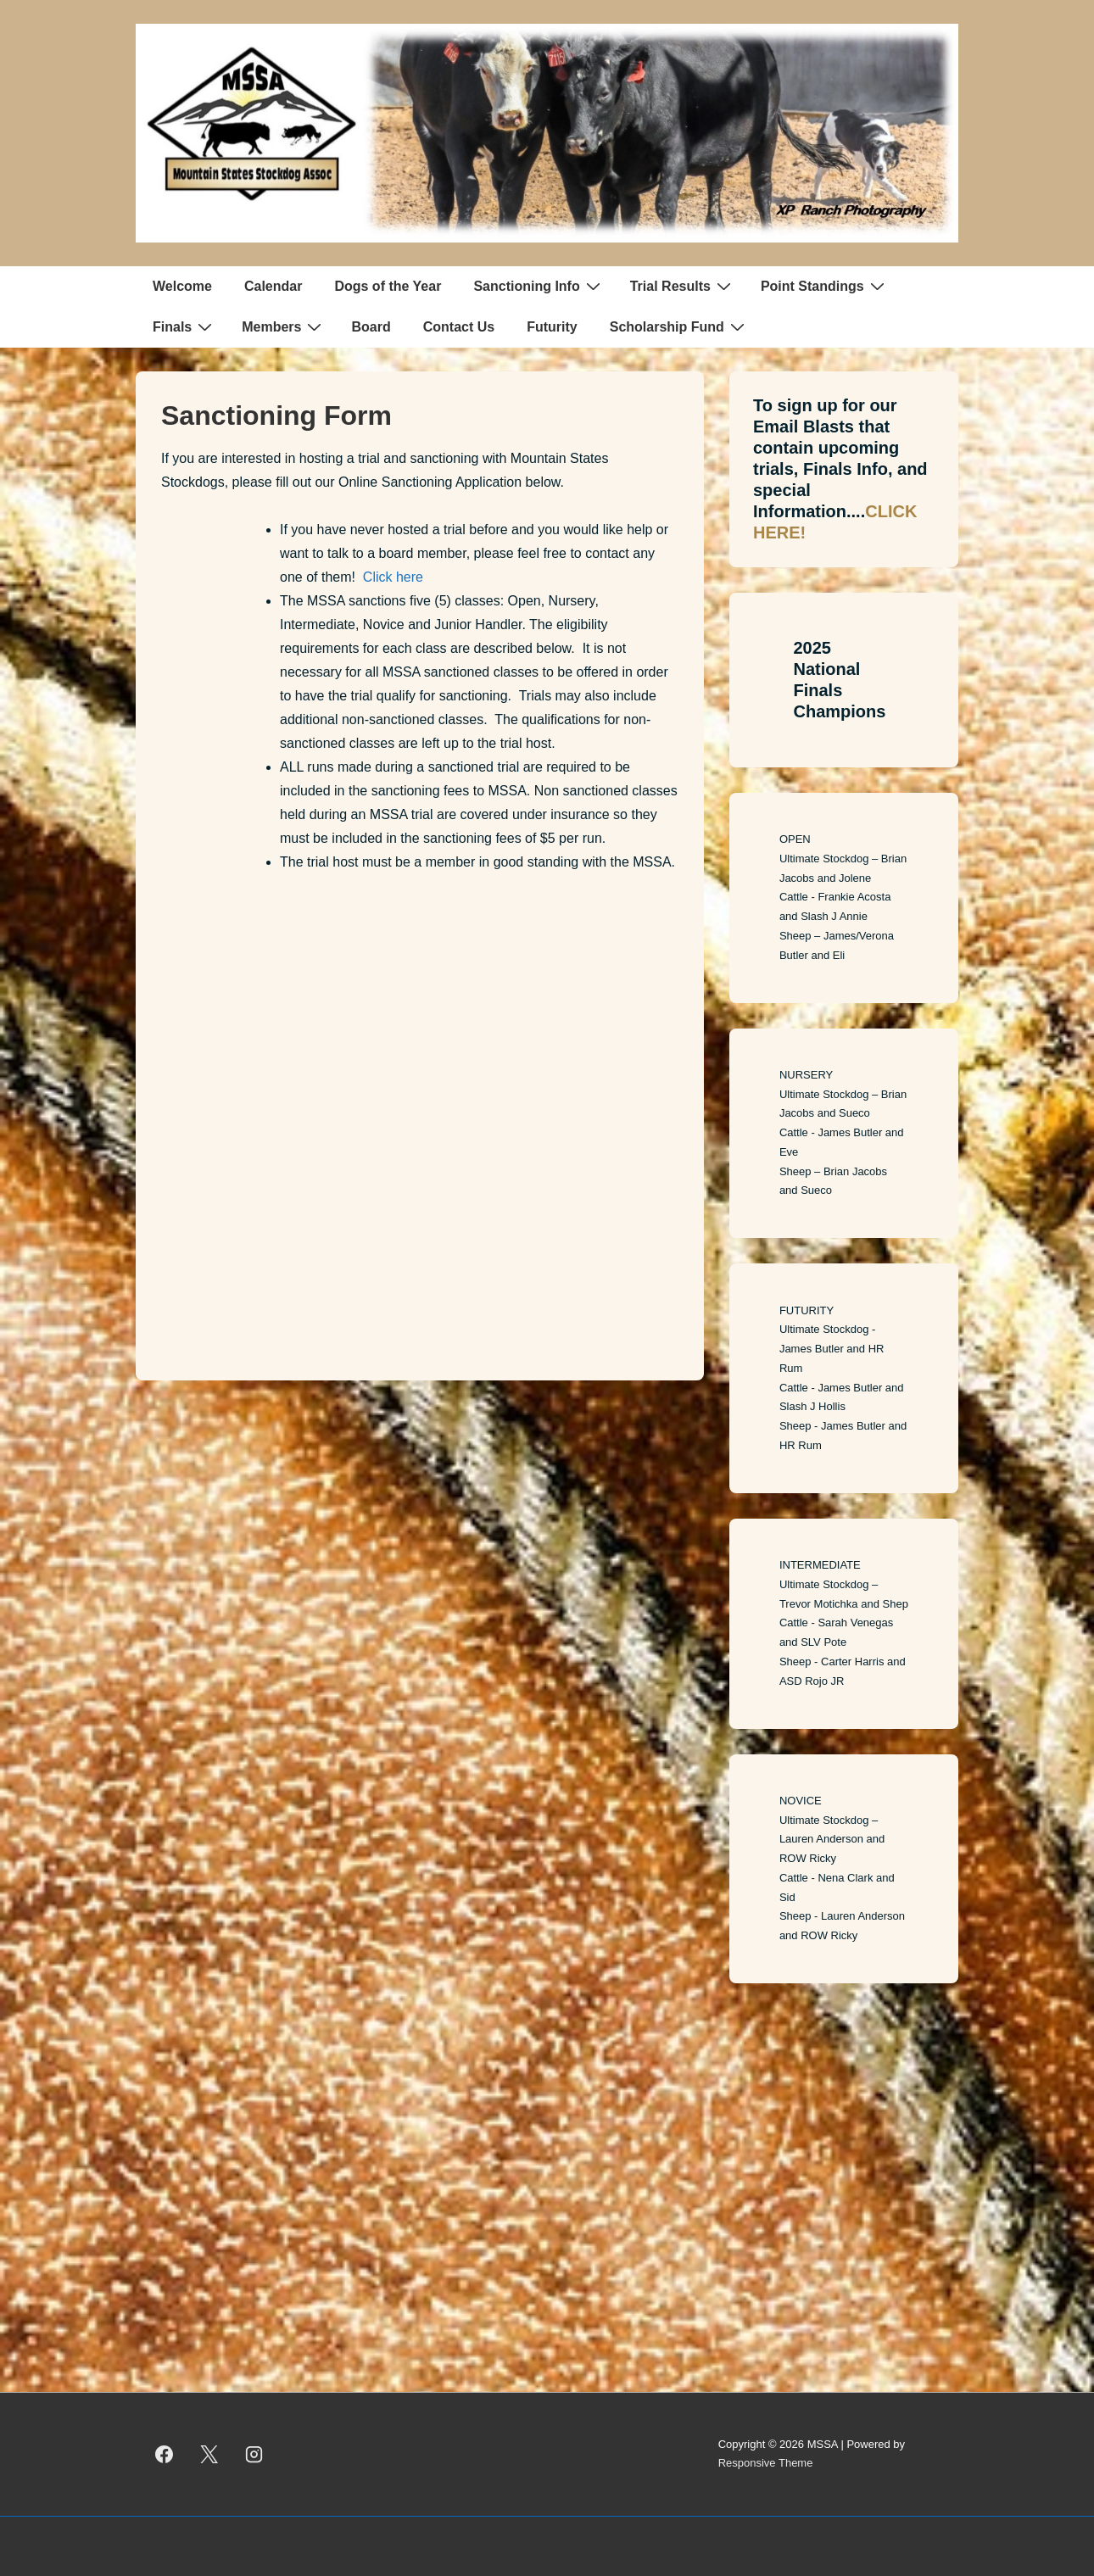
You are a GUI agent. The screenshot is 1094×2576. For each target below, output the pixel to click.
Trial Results (682, 286)
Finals (184, 326)
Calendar (273, 286)
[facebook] (164, 2454)
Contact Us (458, 327)
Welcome (182, 286)
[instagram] (254, 2454)
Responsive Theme (765, 2462)
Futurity (552, 327)
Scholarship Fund (679, 326)
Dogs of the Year (387, 286)
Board (370, 327)
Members (284, 326)
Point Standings (825, 286)
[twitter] (209, 2454)
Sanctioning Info (538, 286)
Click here (393, 577)
